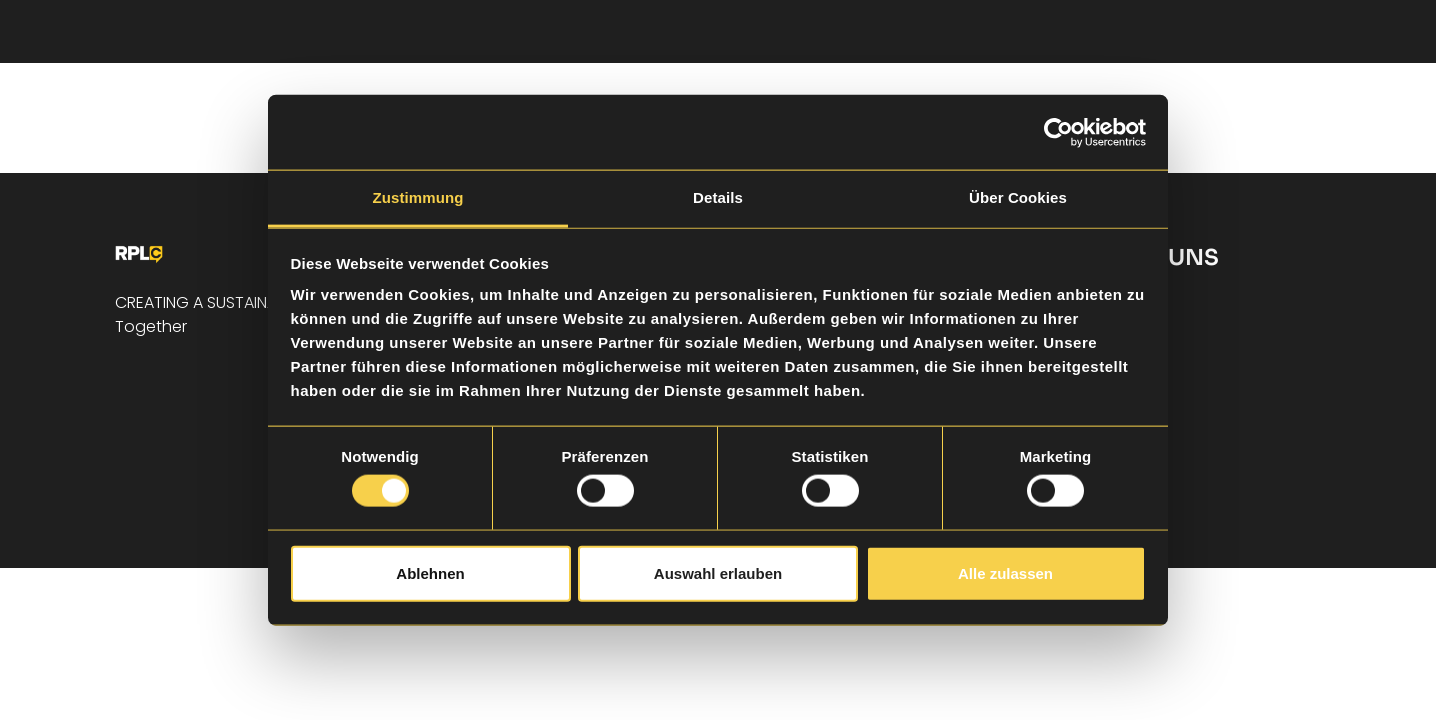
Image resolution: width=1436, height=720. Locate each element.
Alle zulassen (1005, 572)
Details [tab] (718, 197)
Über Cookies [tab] (1018, 197)
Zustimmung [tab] (418, 197)
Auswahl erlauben (718, 572)
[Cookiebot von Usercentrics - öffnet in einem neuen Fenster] (1058, 132)
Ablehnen (430, 572)
